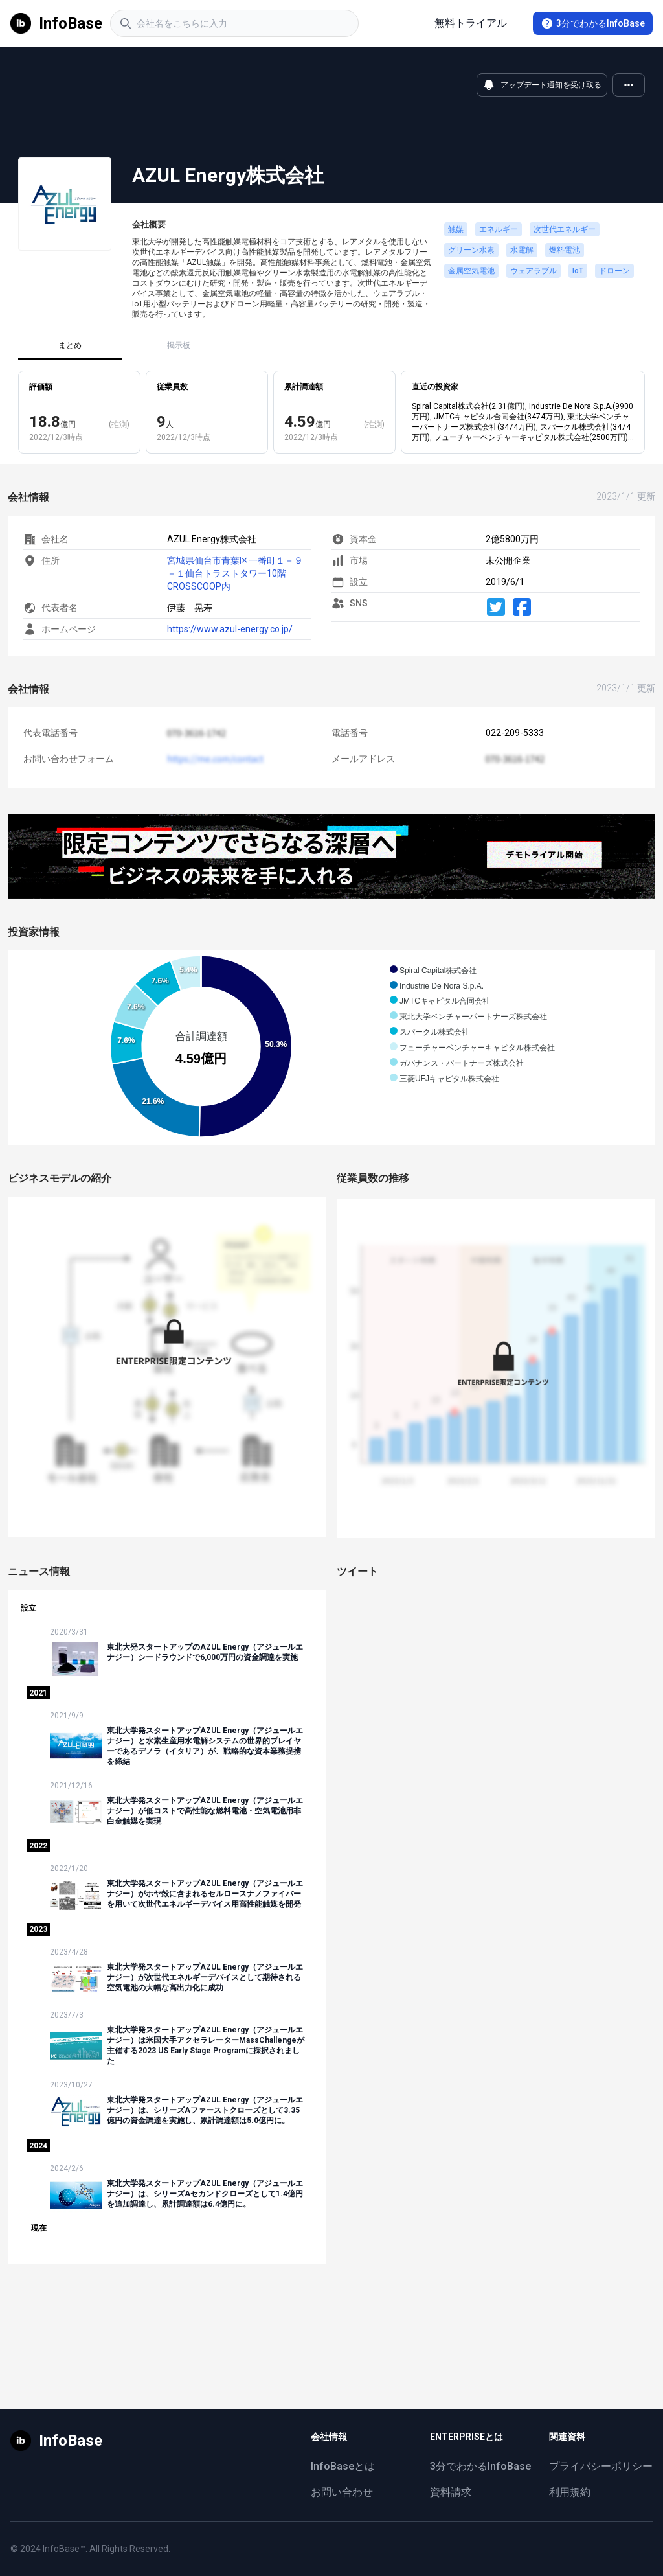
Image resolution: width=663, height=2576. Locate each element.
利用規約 (569, 2492)
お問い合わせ (342, 2492)
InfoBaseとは (343, 2466)
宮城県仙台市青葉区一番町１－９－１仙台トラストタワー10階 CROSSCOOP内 (235, 573)
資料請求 (450, 2492)
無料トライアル (470, 23)
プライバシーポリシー (601, 2466)
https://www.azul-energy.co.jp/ (230, 629)
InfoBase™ (64, 2549)
